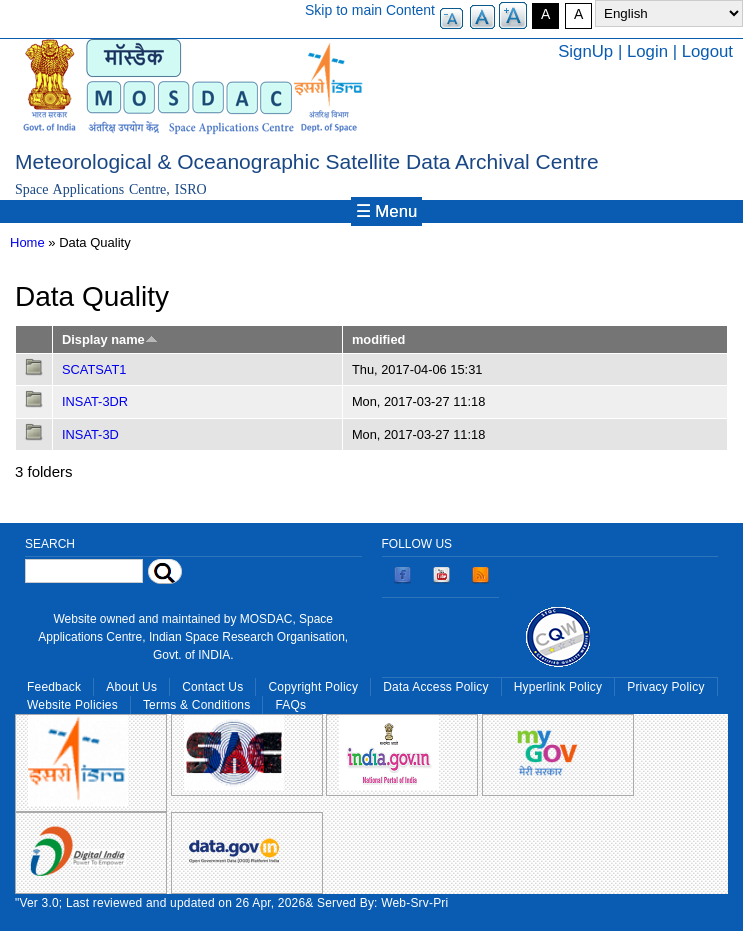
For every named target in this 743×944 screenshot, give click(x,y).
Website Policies (72, 705)
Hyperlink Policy (558, 687)
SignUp (585, 51)
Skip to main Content (370, 10)
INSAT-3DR (95, 401)
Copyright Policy (313, 687)
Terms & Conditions (197, 705)
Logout (707, 51)
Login (647, 51)
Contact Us (212, 687)
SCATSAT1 (94, 369)
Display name (110, 339)
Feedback (54, 687)
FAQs (290, 705)
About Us (131, 687)
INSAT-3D (90, 434)
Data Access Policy (436, 687)
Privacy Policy (665, 687)
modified (378, 339)
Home (27, 242)
